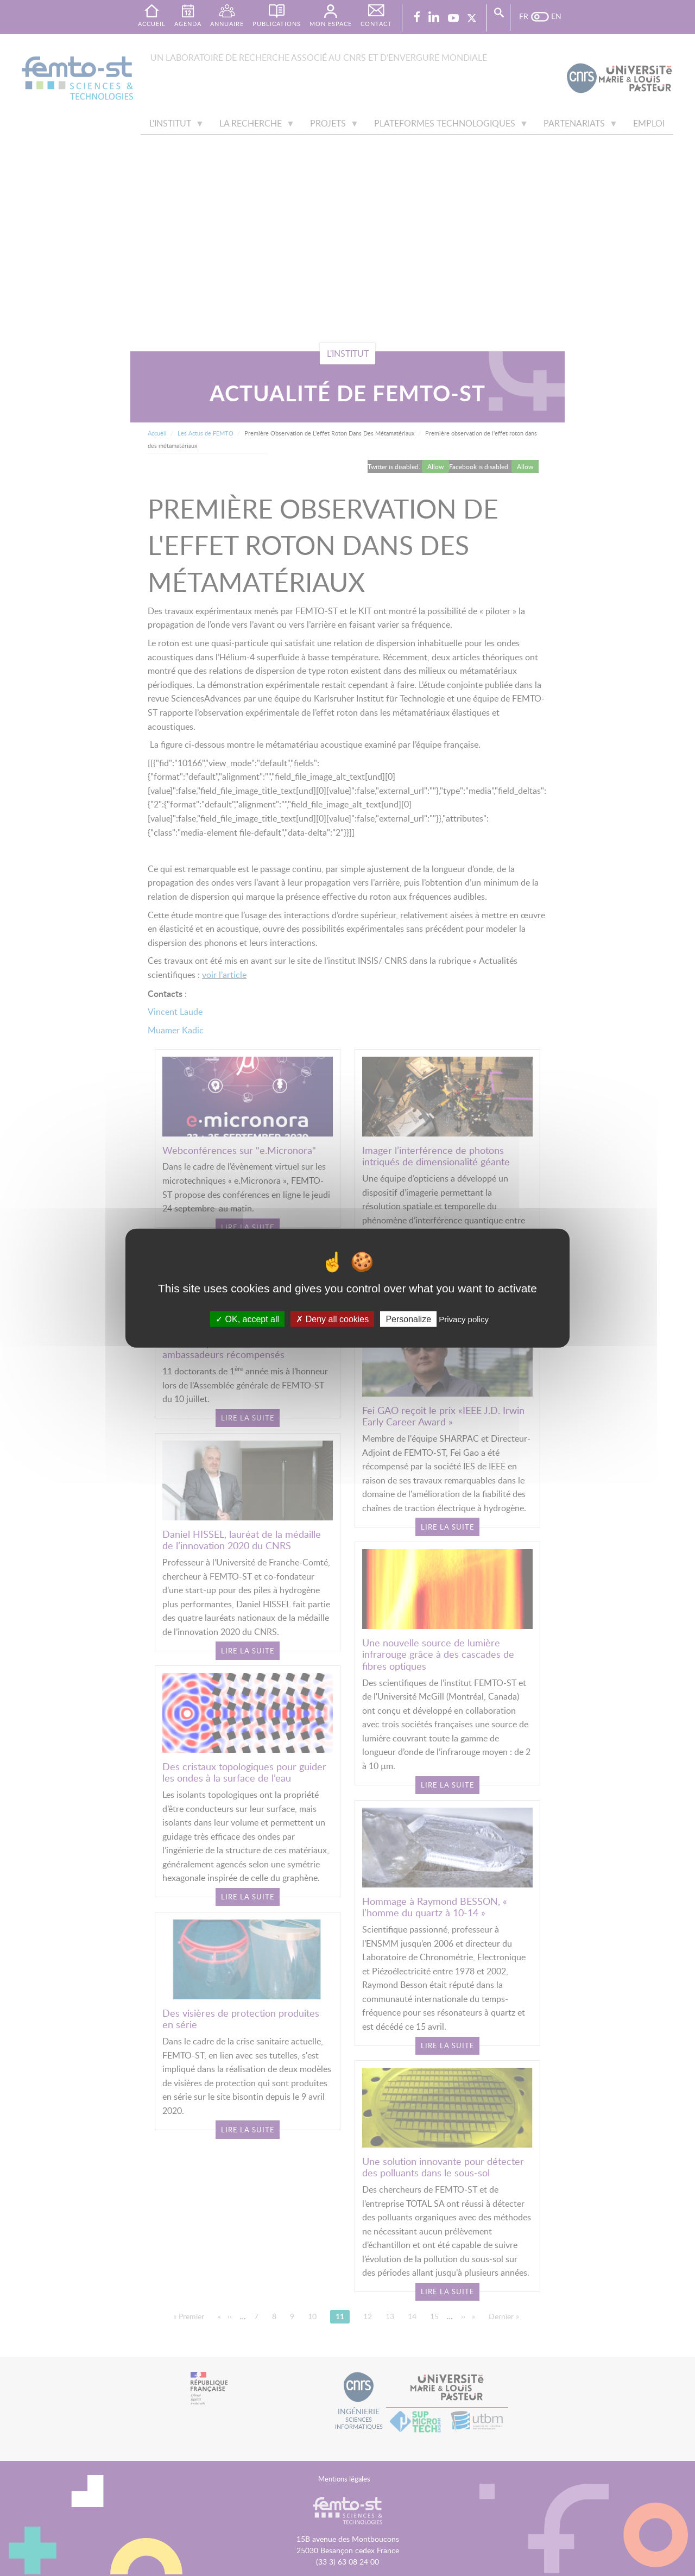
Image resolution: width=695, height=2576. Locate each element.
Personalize (408, 1318)
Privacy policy (464, 1318)
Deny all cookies (332, 1318)
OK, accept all (247, 1318)
